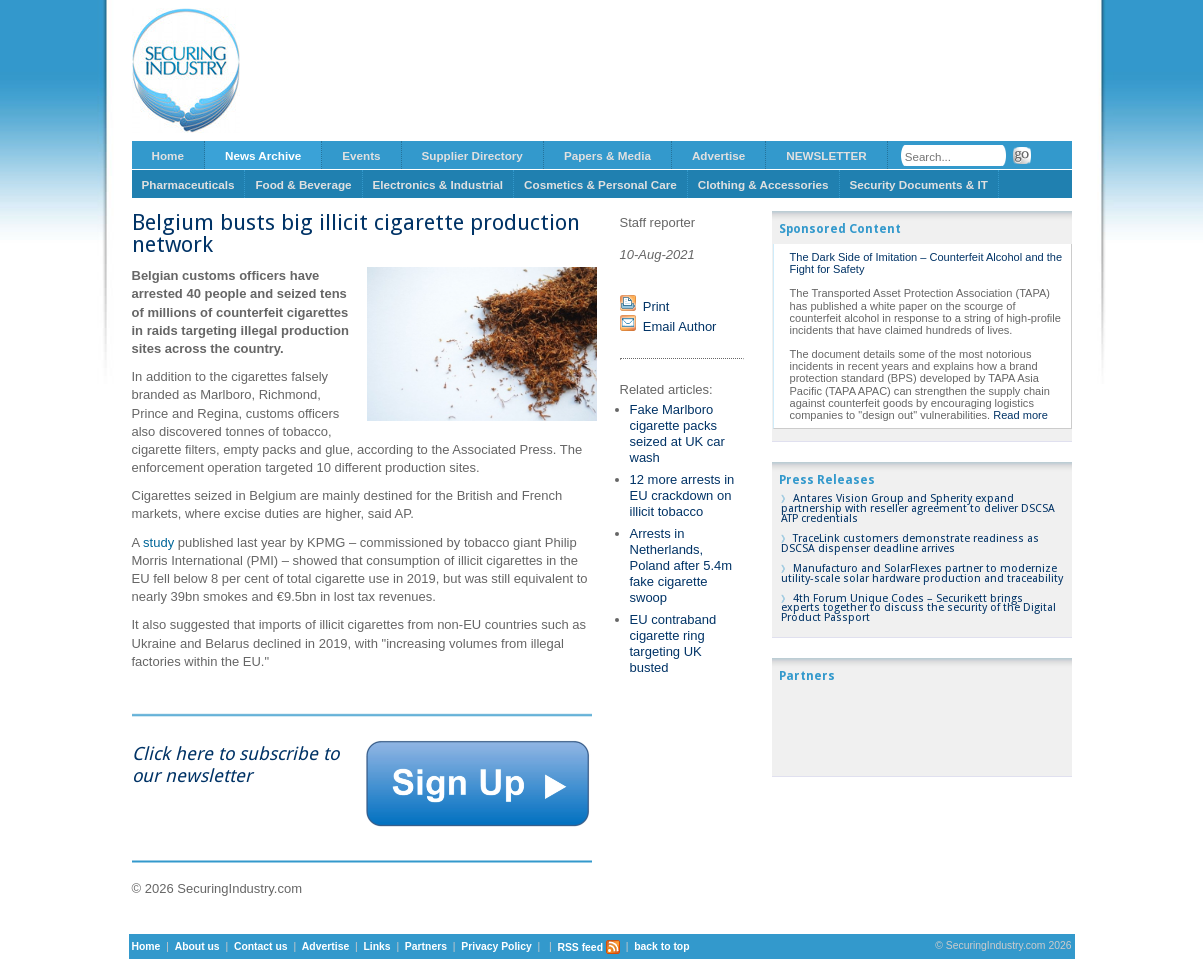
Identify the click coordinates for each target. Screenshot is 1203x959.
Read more (1020, 415)
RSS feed (588, 947)
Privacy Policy (496, 947)
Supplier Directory (472, 155)
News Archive (263, 155)
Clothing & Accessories (763, 184)
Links (376, 947)
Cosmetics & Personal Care (600, 184)
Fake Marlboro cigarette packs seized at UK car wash (677, 433)
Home (168, 155)
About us (197, 947)
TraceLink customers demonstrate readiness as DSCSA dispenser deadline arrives (910, 543)
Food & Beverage (303, 184)
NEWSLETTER (826, 155)
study (158, 542)
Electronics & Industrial (438, 184)
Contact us (261, 947)
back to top (661, 947)
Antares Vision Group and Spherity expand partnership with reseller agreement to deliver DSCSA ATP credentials (918, 508)
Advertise (718, 155)
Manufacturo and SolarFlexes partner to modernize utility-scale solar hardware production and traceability (922, 573)
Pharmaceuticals (188, 184)
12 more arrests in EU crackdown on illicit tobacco (682, 495)
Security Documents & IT (919, 184)
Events (361, 155)
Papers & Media (607, 155)
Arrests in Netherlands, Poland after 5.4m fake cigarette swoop (681, 565)
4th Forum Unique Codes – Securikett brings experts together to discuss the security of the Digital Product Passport (918, 608)
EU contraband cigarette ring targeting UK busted (673, 643)
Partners (426, 947)
